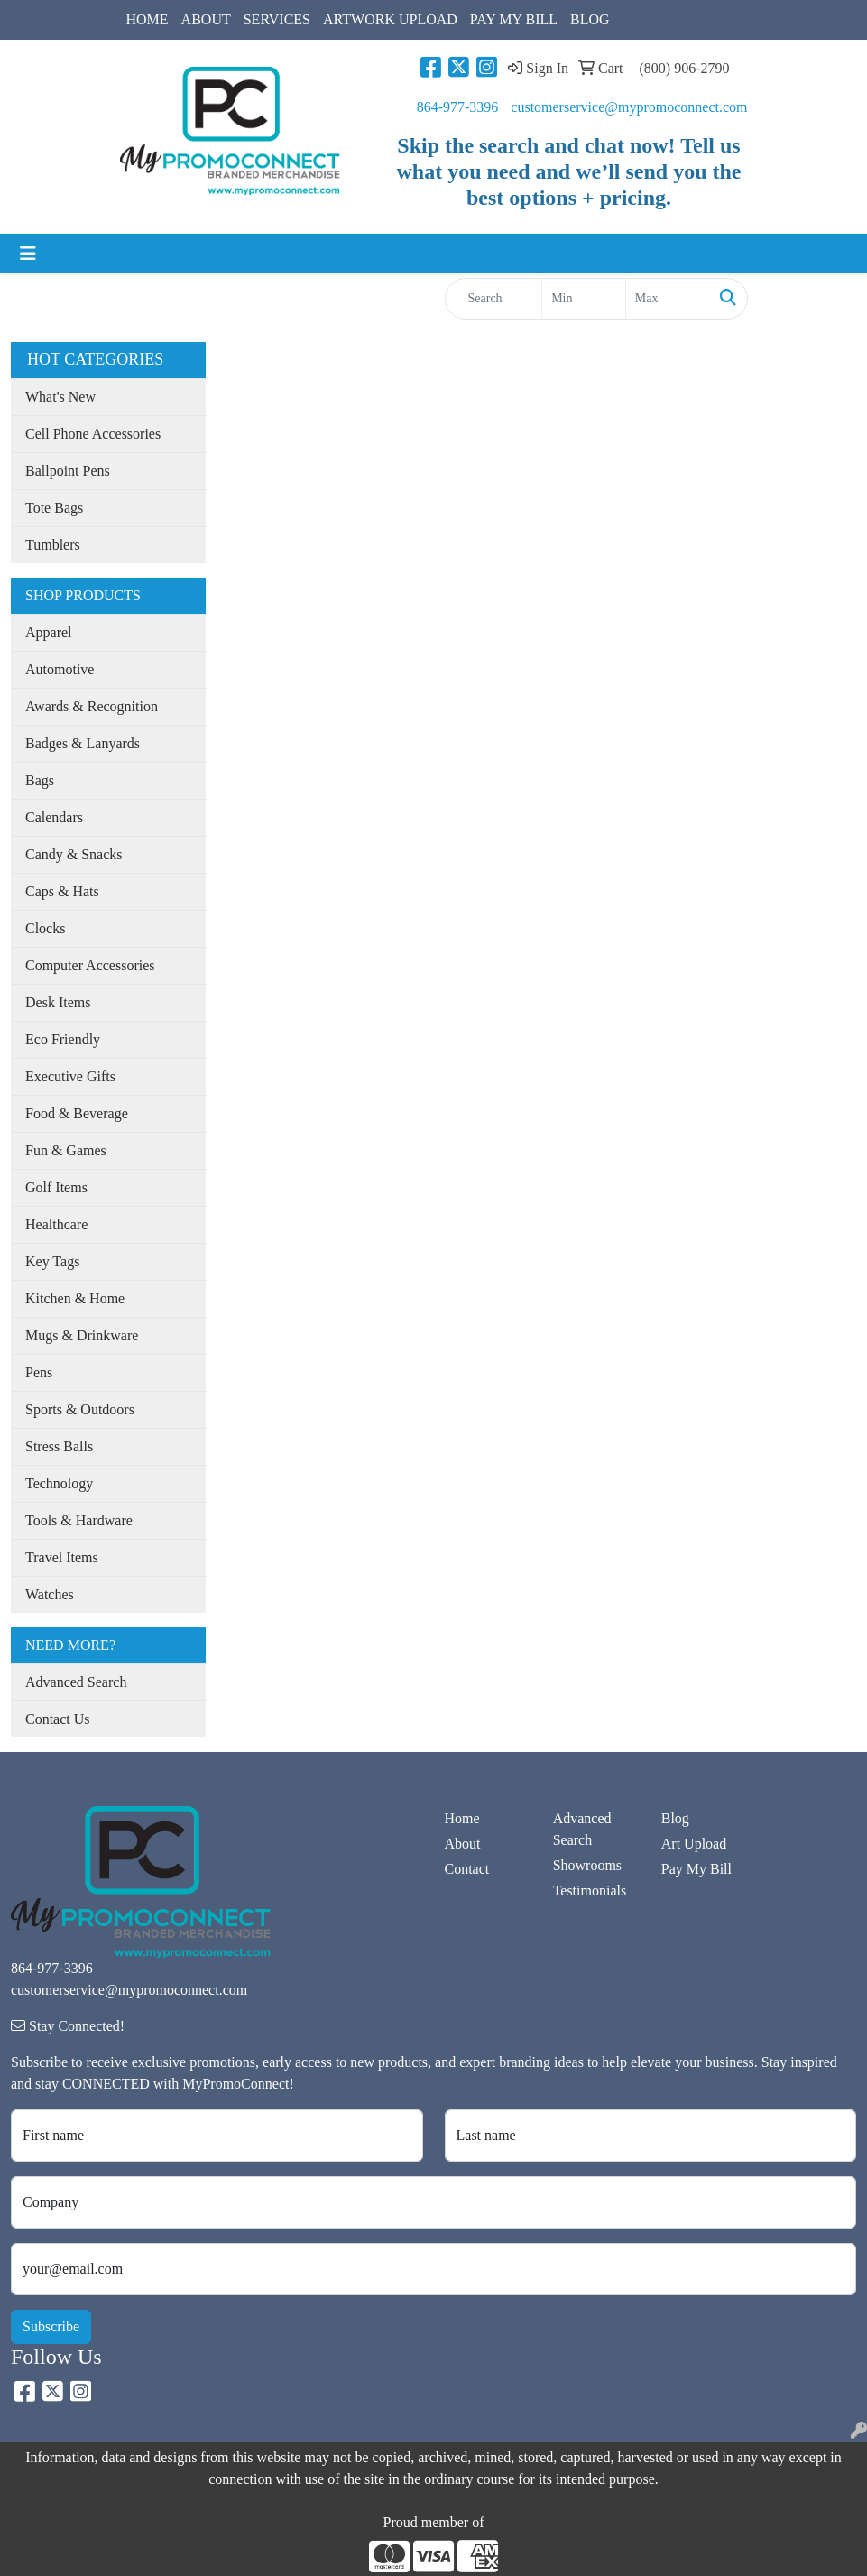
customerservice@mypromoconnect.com (629, 107)
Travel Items (61, 1557)
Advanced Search (75, 1682)
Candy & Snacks (74, 854)
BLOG (590, 19)
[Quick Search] (494, 299)
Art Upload (693, 1843)
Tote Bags (54, 507)
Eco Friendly (62, 1039)
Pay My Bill (696, 1868)
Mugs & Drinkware (81, 1335)
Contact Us (57, 1719)
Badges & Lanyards (82, 743)
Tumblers (52, 544)
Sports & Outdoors (79, 1409)
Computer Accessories (90, 965)
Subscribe (51, 2326)
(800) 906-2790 (685, 68)
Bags (39, 780)
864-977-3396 (458, 107)
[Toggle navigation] (28, 253)
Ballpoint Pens (67, 470)
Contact (467, 1868)
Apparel (48, 632)
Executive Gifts (70, 1076)
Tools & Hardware (79, 1520)
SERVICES (277, 19)
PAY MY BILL (514, 19)
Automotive (59, 669)
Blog (675, 1818)
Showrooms (587, 1865)
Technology (59, 1483)
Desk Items (57, 1002)
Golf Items (56, 1187)
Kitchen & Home (75, 1298)
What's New (60, 396)
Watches (49, 1594)
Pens (38, 1372)
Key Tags (52, 1261)
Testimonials (590, 1890)
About (463, 1843)
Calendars (54, 817)
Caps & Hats (62, 891)
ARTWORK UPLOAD (390, 19)
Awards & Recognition (91, 706)
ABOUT (206, 19)
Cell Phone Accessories (93, 433)
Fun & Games (65, 1150)
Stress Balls (59, 1446)
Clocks (45, 928)
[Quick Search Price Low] (583, 299)
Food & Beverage (76, 1113)
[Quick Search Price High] (667, 299)
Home (462, 1818)
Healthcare (56, 1224)
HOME (147, 19)
